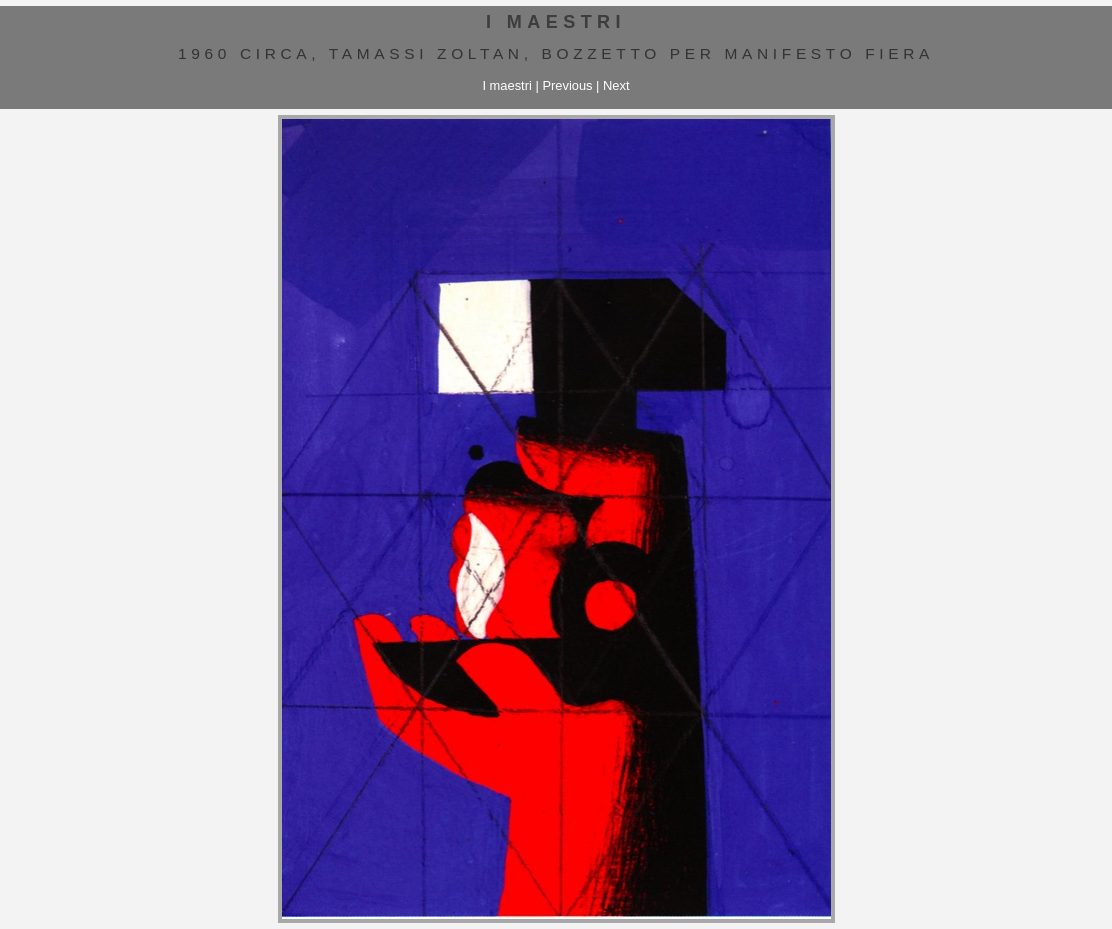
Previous (567, 85)
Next (616, 85)
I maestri (506, 85)
